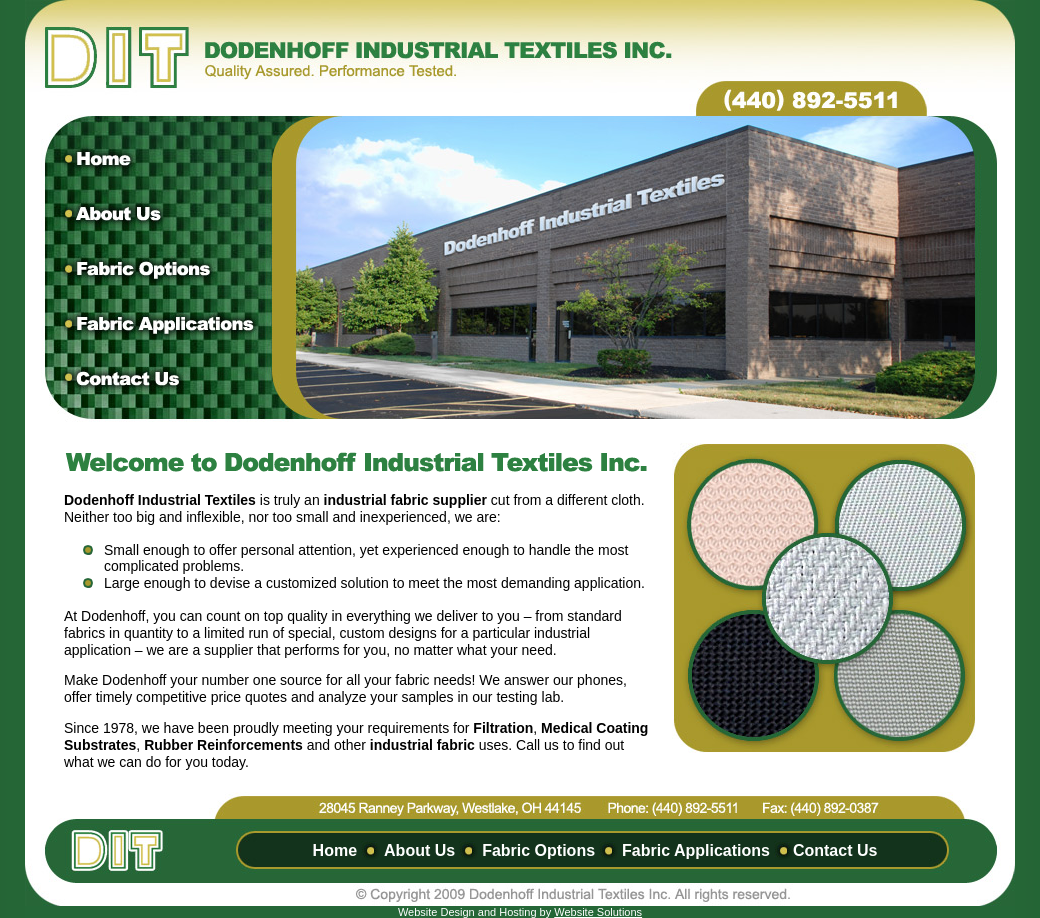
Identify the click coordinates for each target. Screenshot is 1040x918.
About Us (419, 850)
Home (335, 850)
